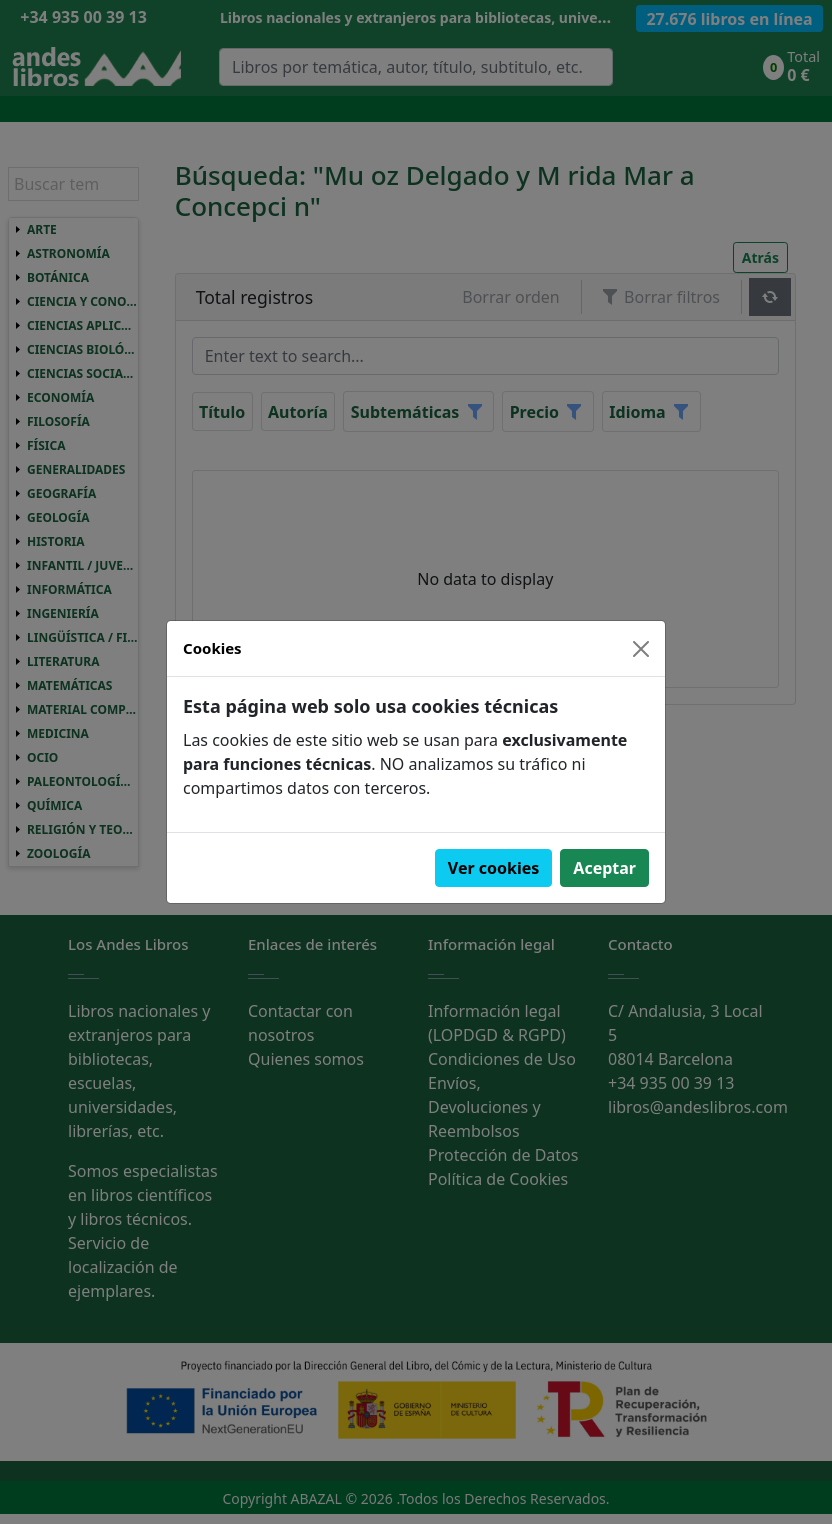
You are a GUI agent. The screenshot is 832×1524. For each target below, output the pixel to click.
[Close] (641, 649)
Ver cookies (494, 868)
